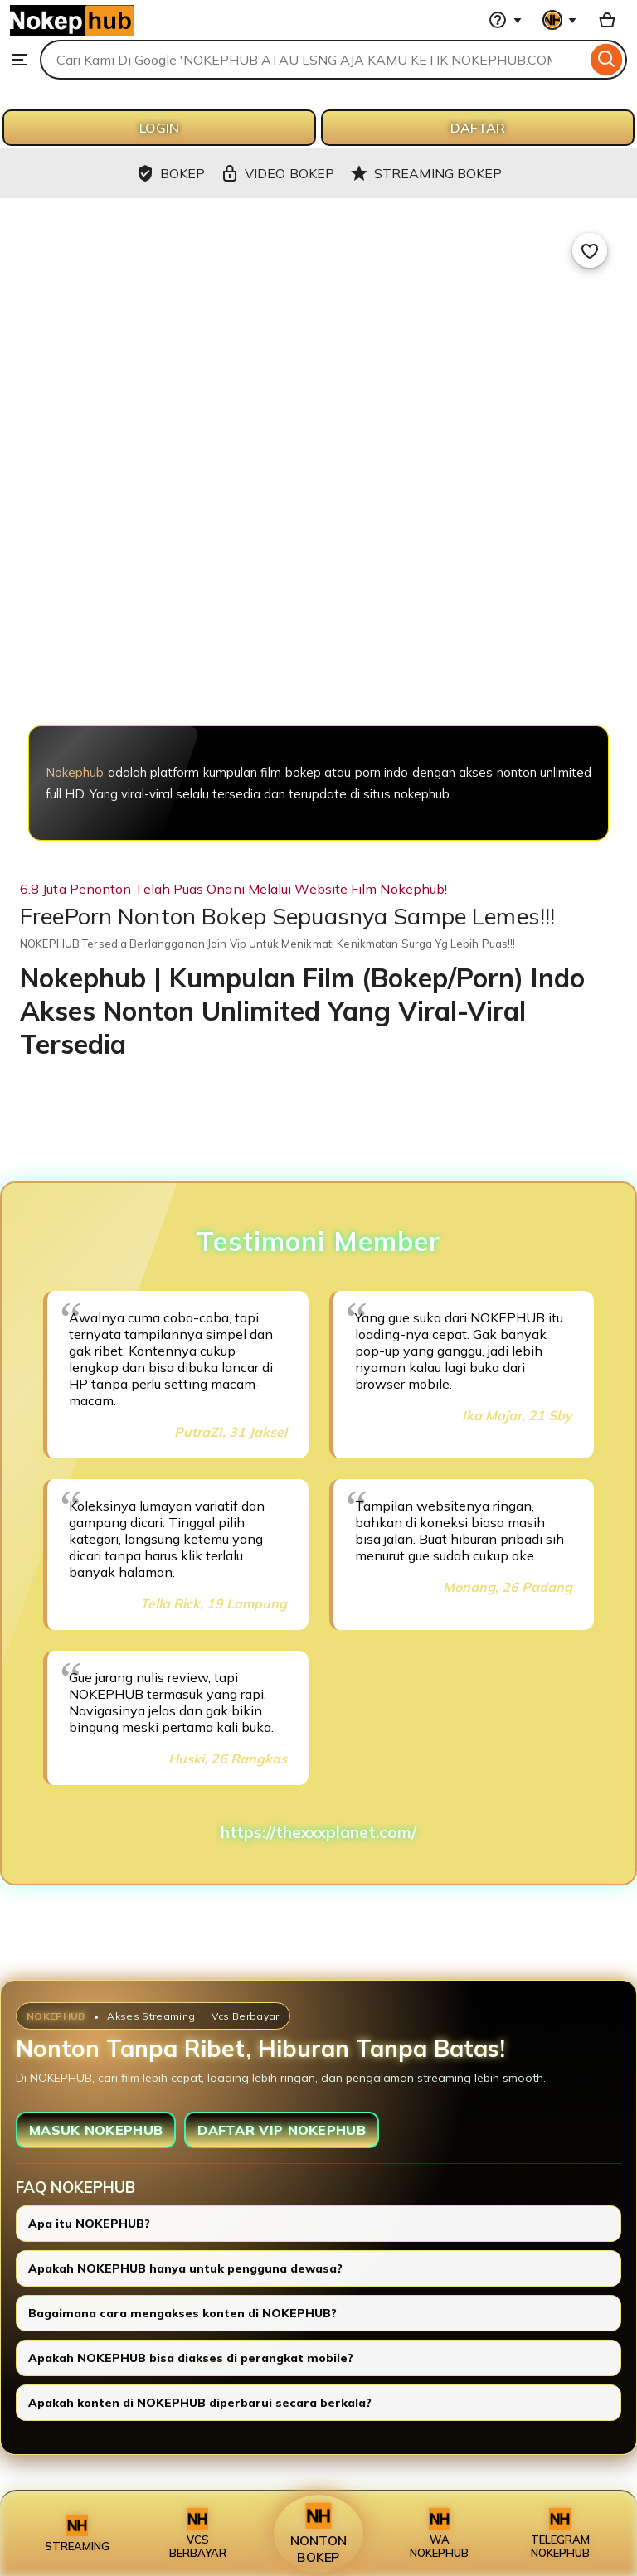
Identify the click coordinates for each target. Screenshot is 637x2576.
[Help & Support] (505, 20)
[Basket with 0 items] (607, 20)
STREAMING (77, 2534)
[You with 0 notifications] (559, 20)
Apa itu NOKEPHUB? (89, 2223)
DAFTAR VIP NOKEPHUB (281, 2130)
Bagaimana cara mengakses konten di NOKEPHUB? (182, 2313)
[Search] (606, 60)
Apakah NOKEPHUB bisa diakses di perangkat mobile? (190, 2357)
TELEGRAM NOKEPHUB (560, 2533)
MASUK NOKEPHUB (96, 2130)
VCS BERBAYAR (197, 2533)
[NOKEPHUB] (318, 638)
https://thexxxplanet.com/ (318, 1832)
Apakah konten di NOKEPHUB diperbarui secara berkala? (200, 2402)
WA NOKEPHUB (439, 2533)
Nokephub (75, 772)
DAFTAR (477, 127)
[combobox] (313, 60)
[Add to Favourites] (589, 250)
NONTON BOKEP (318, 2533)
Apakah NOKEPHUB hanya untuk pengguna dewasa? (185, 2268)
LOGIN (159, 127)
